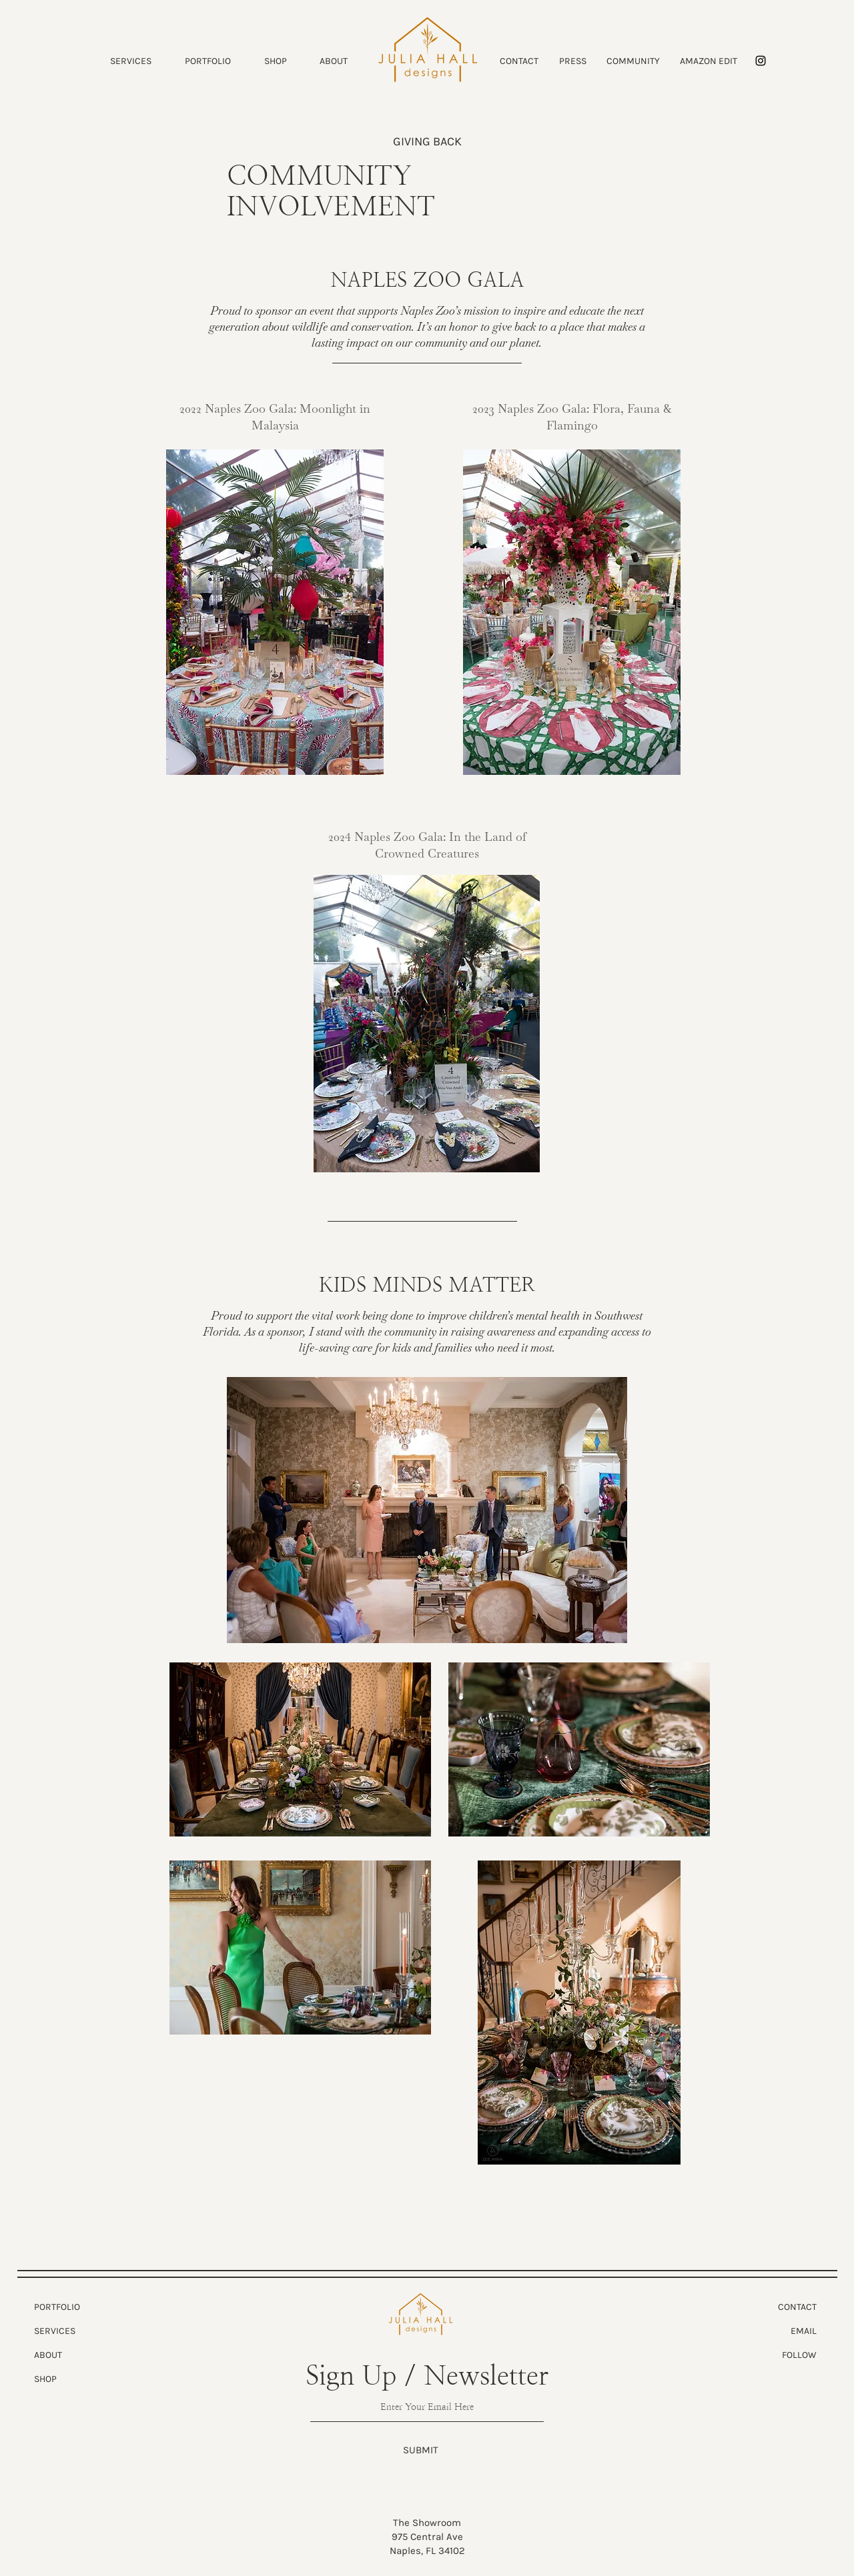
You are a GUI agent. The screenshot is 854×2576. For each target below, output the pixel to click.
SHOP (45, 2379)
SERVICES (54, 2331)
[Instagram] (760, 60)
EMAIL (804, 2331)
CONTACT (797, 2307)
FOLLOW (799, 2355)
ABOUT (48, 2355)
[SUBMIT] (421, 2450)
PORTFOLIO (57, 2307)
